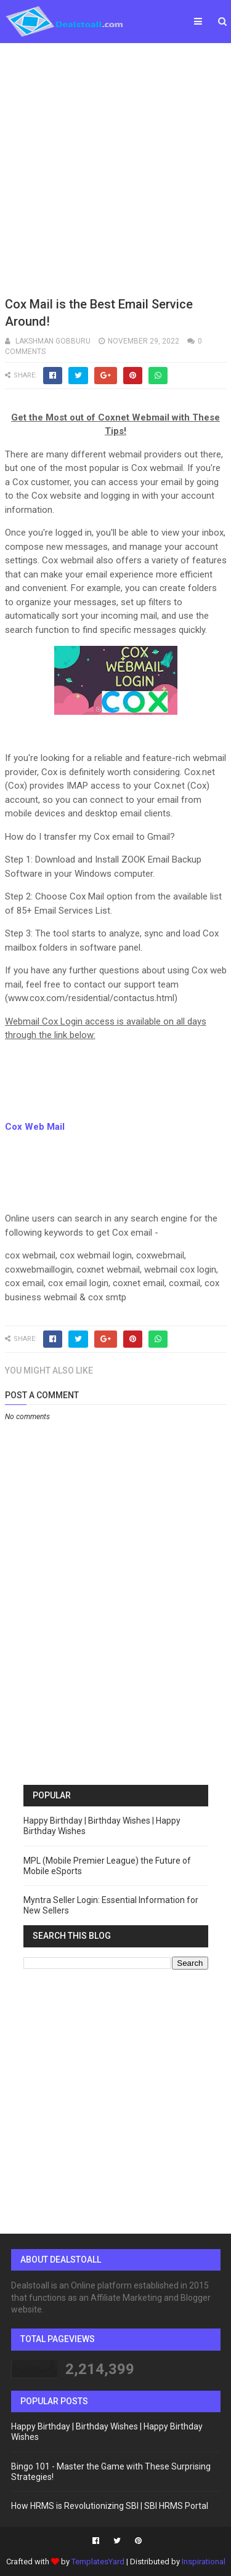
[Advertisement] (115, 167)
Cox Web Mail (35, 1126)
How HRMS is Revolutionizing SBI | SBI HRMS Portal (109, 2506)
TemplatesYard (97, 2561)
